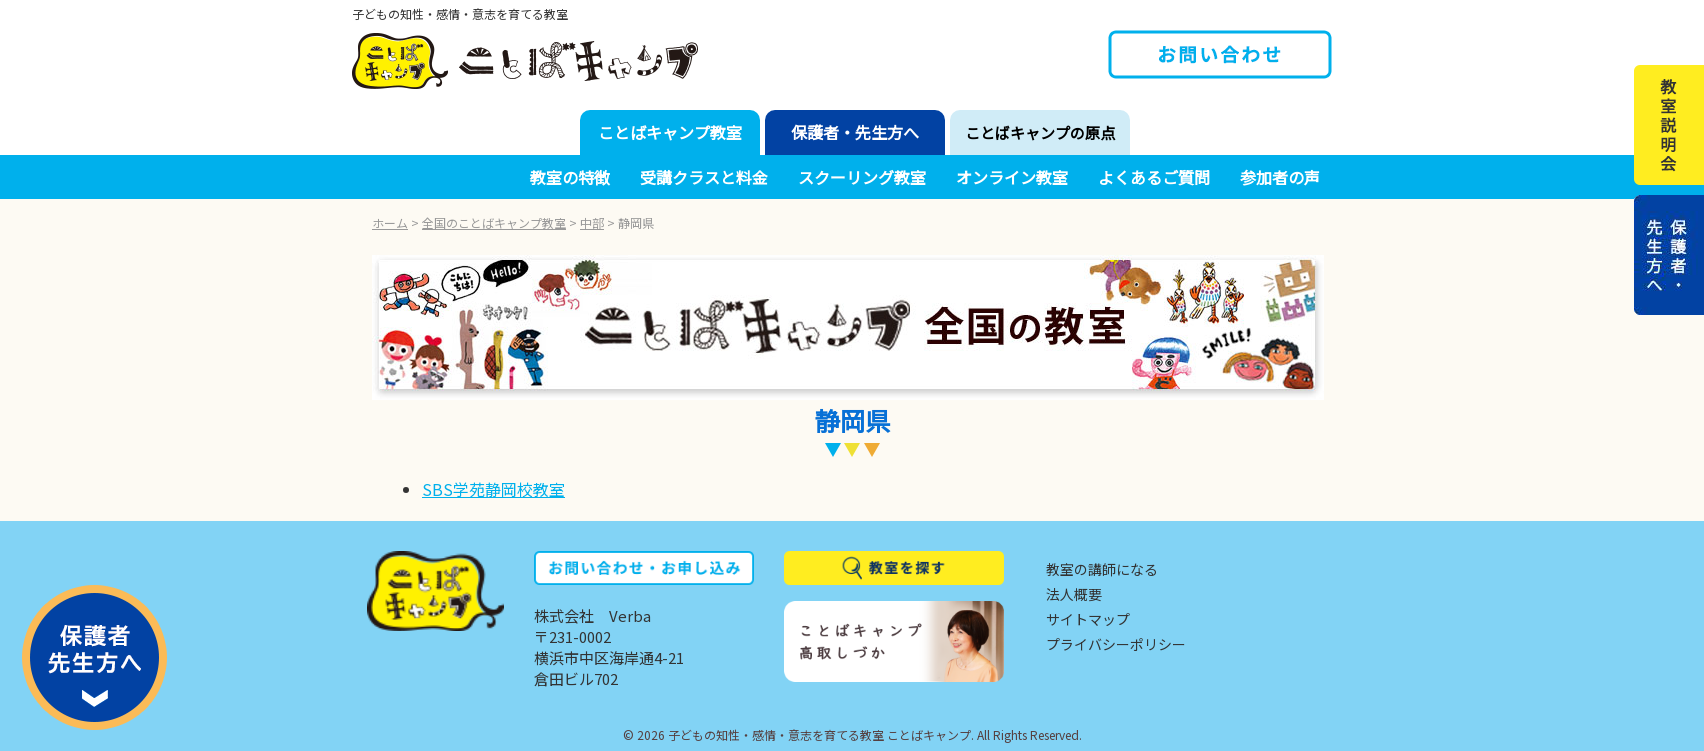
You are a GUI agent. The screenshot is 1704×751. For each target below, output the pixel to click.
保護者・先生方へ (855, 132)
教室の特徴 (570, 177)
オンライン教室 (1012, 177)
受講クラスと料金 (704, 177)
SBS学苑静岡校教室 (493, 489)
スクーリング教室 (862, 177)
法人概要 (1074, 594)
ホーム (390, 222)
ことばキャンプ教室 (670, 132)
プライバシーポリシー (1116, 644)
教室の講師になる (1102, 569)
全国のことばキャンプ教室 (494, 222)
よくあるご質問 (1154, 177)
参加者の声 (1280, 177)
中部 (592, 222)
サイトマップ (1088, 619)
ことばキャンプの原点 (1040, 132)
